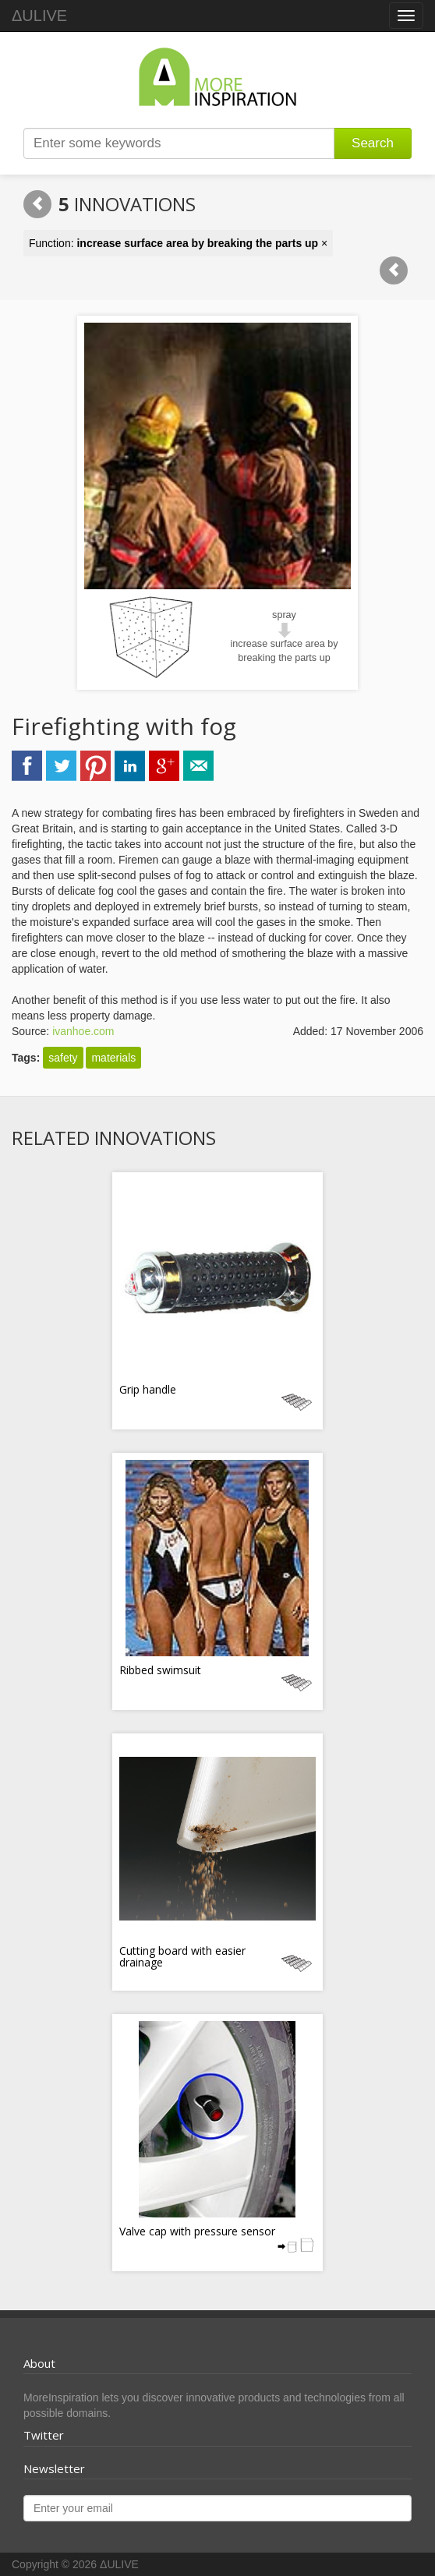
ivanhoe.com (83, 1031)
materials (113, 1057)
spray (284, 615)
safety (62, 1057)
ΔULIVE (39, 15)
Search (373, 143)
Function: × (178, 243)
